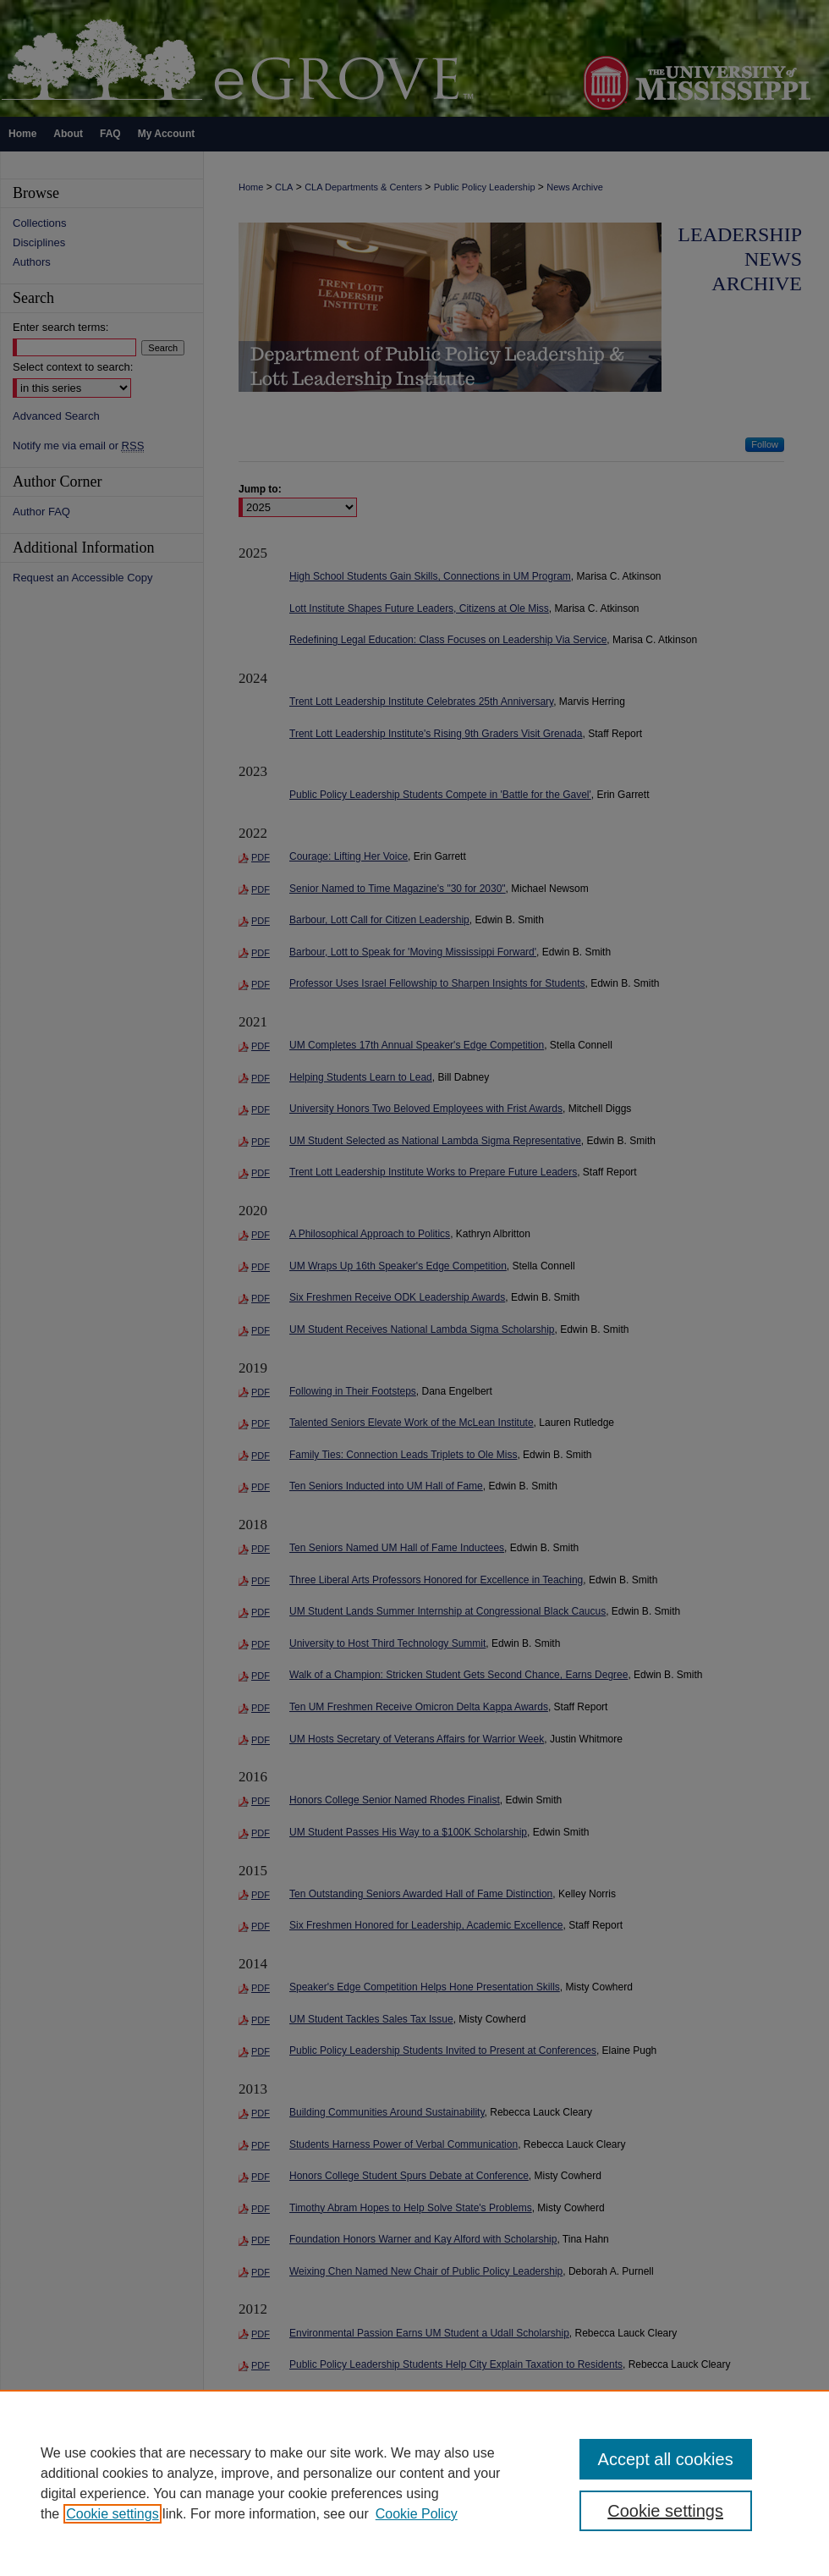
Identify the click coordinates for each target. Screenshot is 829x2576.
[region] (414, 2483)
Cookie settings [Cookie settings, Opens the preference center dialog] (665, 2511)
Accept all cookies (665, 2459)
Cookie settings (112, 2514)
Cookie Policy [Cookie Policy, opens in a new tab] (417, 2514)
